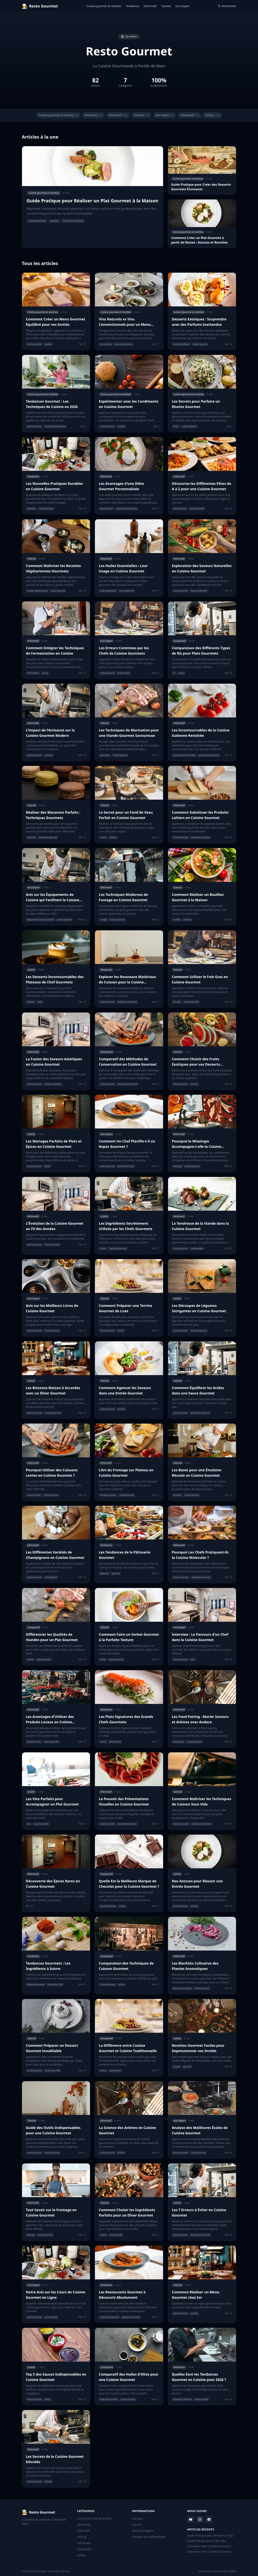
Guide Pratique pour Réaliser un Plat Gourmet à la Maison (210, 2535)
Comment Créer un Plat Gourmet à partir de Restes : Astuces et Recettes (210, 2546)
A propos (137, 2518)
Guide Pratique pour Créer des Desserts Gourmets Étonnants (206, 2541)
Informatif (150, 6)
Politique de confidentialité (149, 2537)
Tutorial (166, 6)
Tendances (132, 6)
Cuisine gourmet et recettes (103, 6)
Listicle (212, 115)
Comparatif (189, 115)
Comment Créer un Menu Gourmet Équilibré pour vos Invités (209, 2552)
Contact (137, 2524)
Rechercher (227, 6)
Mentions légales (142, 2531)
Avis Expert (182, 6)
